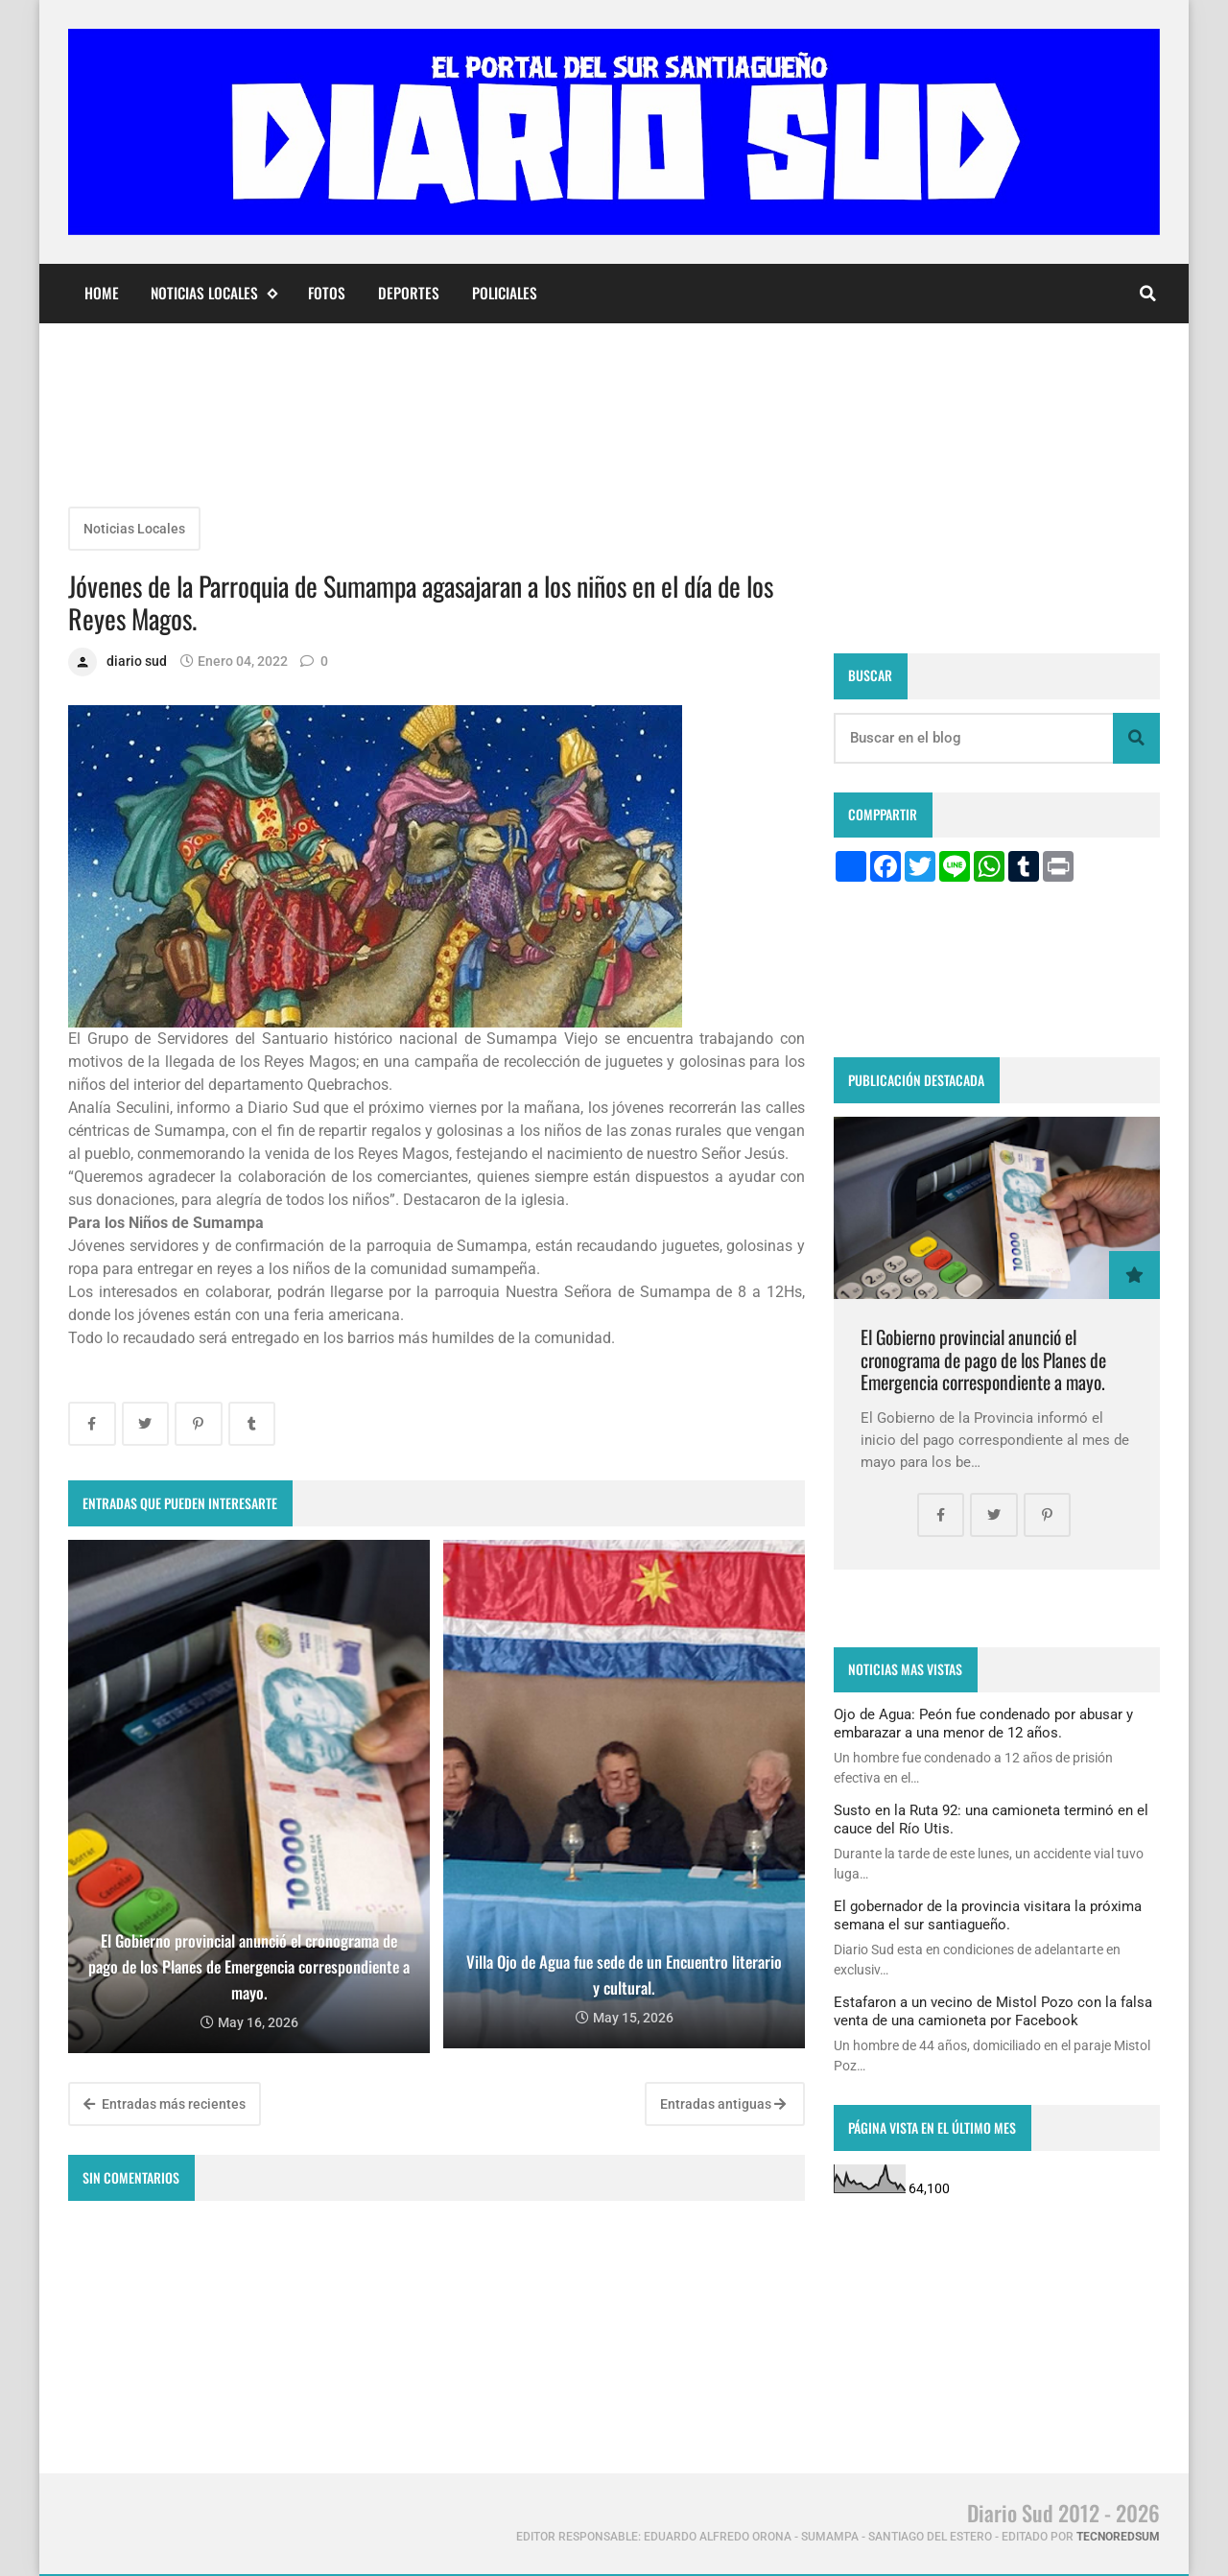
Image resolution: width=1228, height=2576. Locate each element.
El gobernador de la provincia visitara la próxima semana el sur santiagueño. (988, 1915)
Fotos (326, 292)
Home (101, 292)
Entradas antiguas (723, 2104)
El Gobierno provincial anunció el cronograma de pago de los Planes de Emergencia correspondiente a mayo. (983, 1359)
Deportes (408, 292)
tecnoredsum (1118, 2536)
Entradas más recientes (164, 2104)
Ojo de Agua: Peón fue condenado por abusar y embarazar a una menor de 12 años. (983, 1723)
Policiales (504, 292)
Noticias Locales (213, 293)
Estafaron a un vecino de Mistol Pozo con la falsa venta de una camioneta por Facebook (993, 2011)
